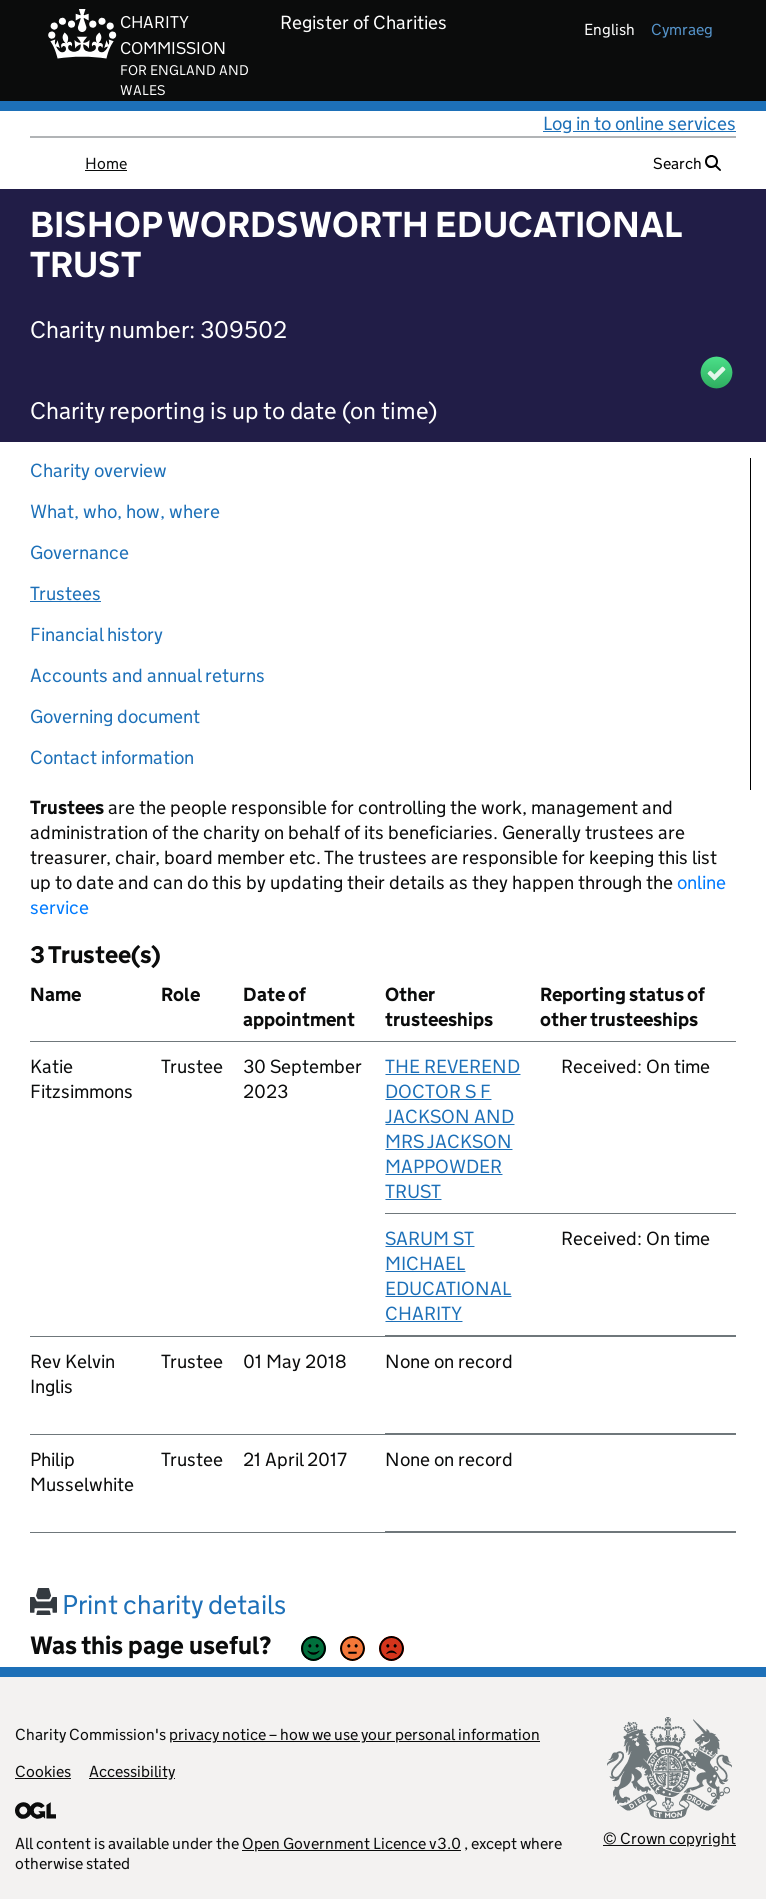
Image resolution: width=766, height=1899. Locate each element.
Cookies (43, 1771)
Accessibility (132, 1771)
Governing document (115, 716)
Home (106, 163)
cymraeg (682, 29)
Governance (79, 552)
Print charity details (158, 1604)
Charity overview (98, 470)
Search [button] (687, 163)
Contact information (112, 757)
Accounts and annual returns (147, 675)
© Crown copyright (669, 1838)
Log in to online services (639, 123)
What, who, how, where (125, 511)
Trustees (65, 593)
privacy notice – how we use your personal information (354, 1734)
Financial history (96, 634)
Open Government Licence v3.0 (351, 1843)
